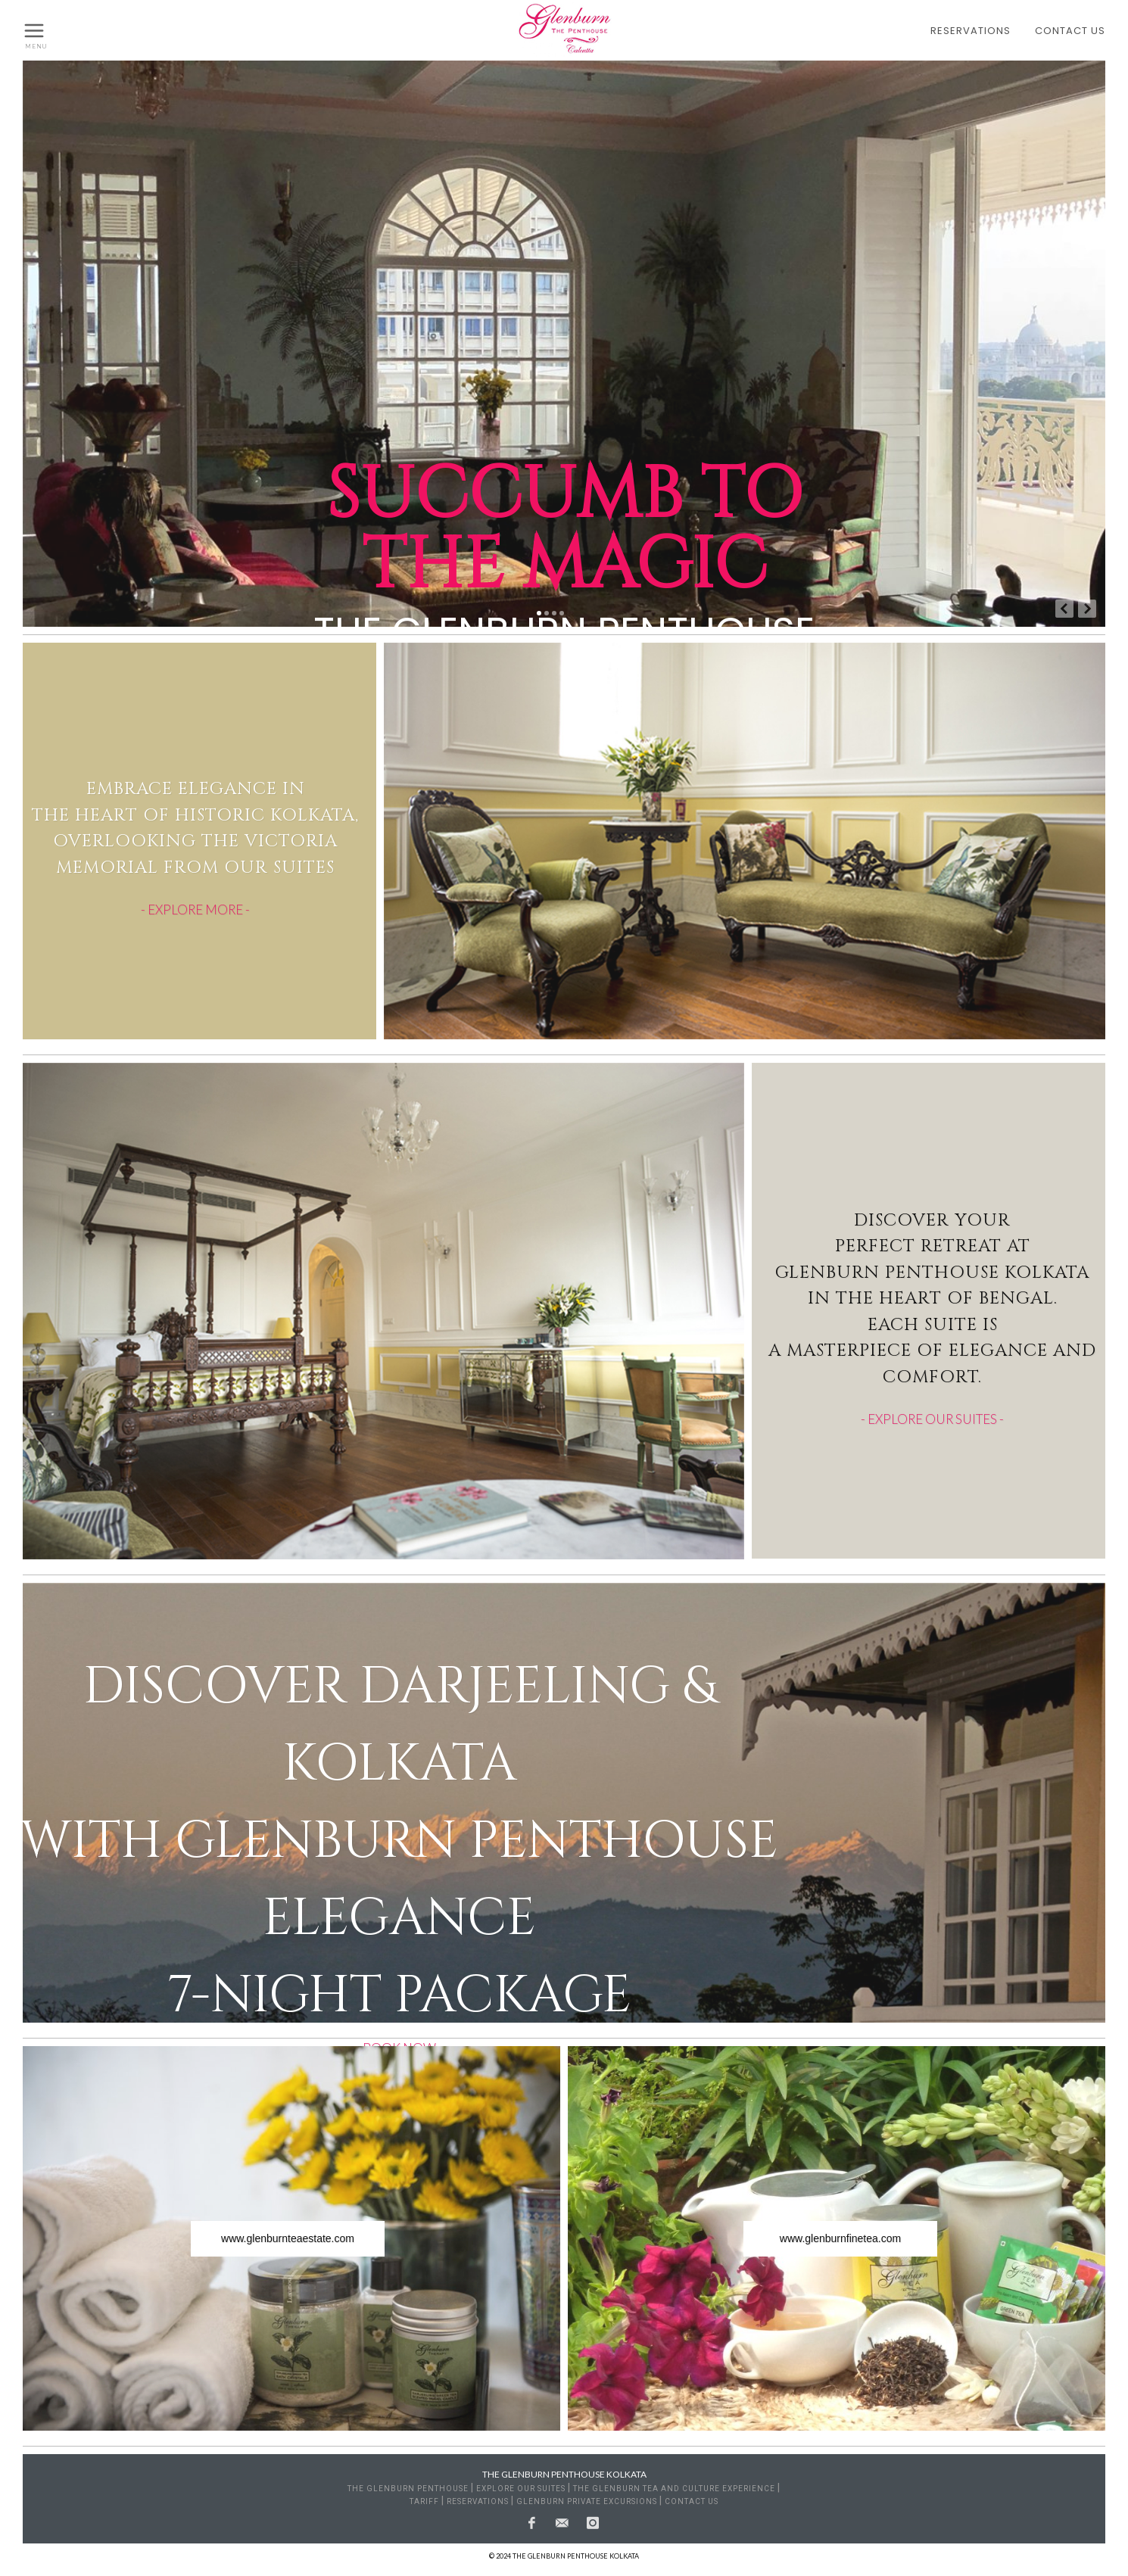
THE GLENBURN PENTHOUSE (408, 2488)
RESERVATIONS (970, 30)
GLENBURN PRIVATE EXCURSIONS (586, 2501)
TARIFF (424, 2501)
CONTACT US (1070, 30)
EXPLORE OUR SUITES (521, 2488)
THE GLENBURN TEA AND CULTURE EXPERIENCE (674, 2488)
